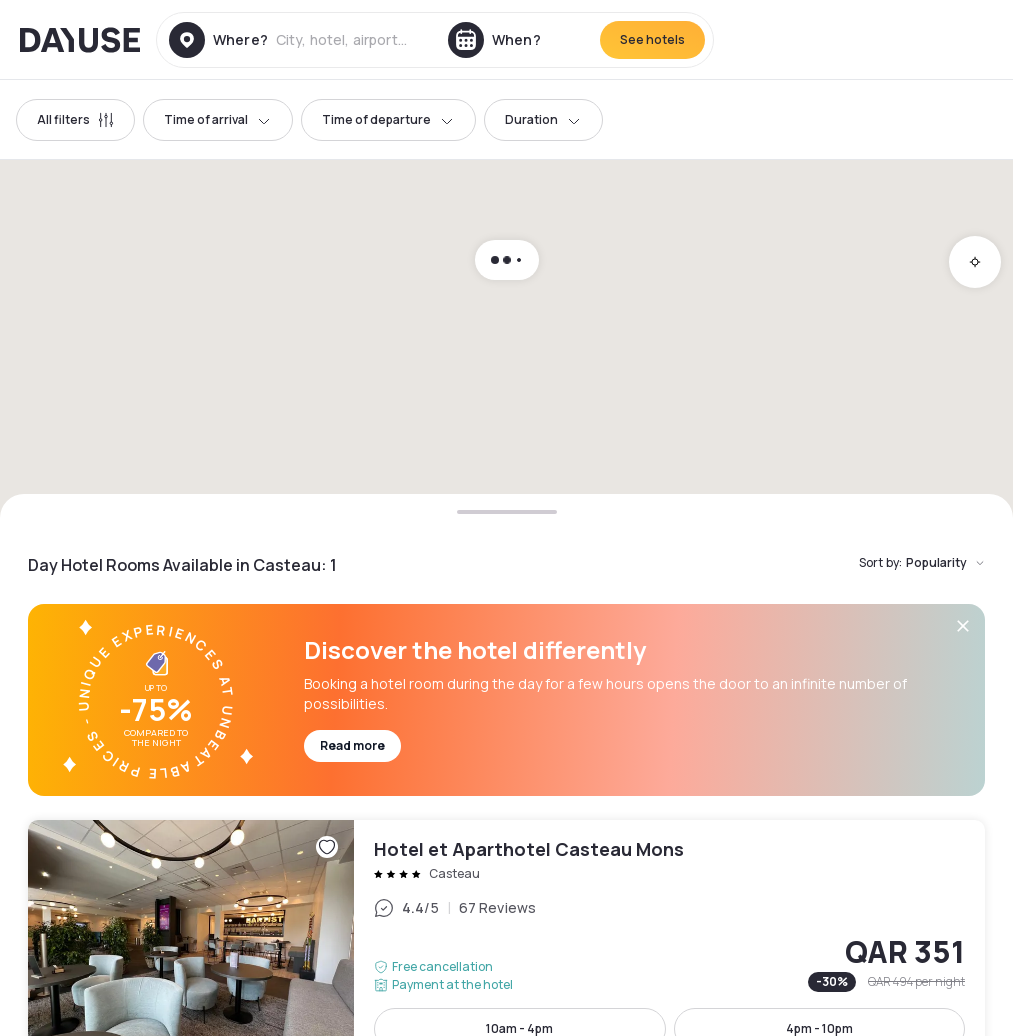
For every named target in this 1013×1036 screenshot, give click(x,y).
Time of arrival (218, 119)
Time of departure (388, 119)
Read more (352, 745)
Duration (543, 119)
